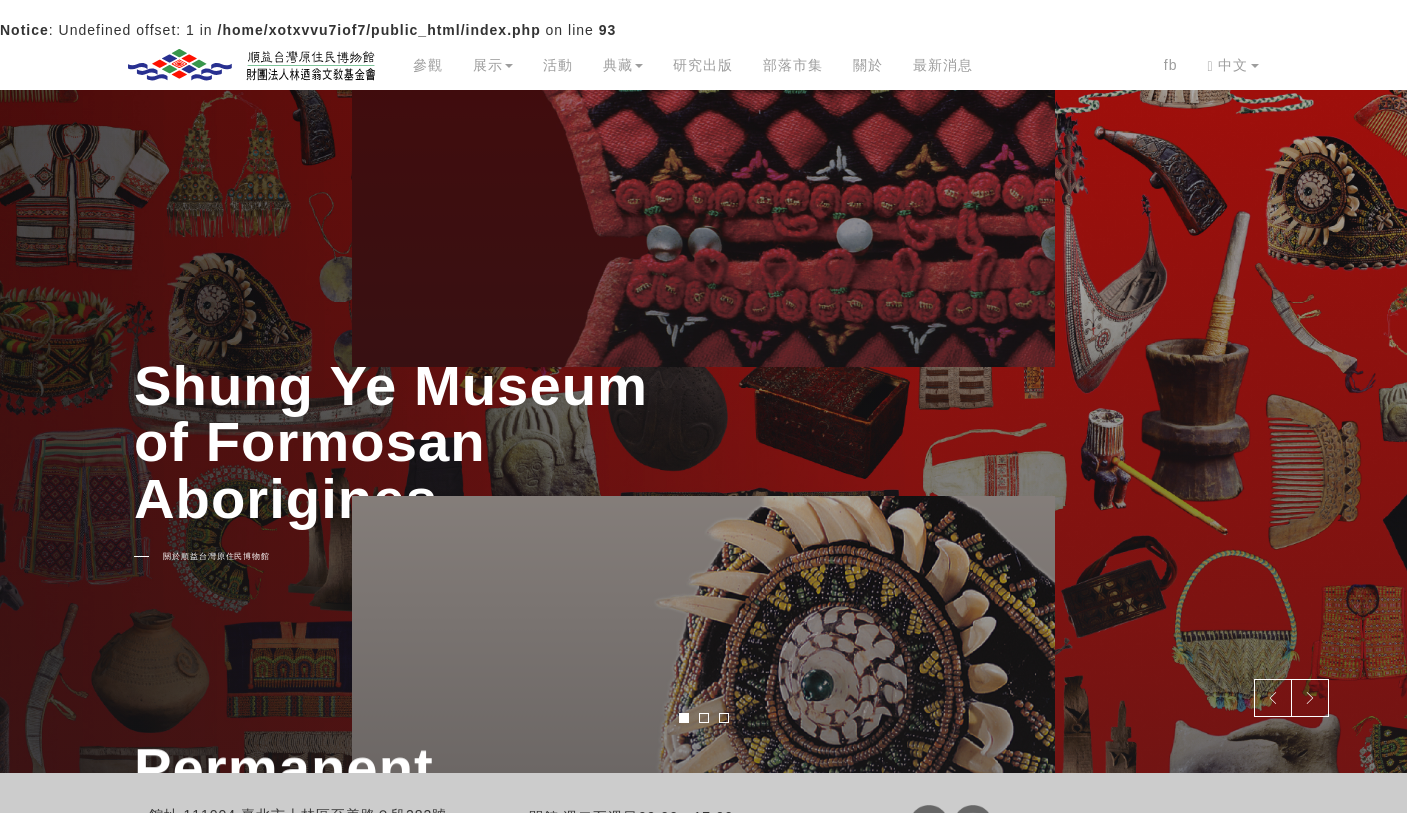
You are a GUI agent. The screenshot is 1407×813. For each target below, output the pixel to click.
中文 (1232, 65)
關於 (868, 65)
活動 (558, 65)
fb (1171, 65)
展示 (493, 65)
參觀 (428, 65)
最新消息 (943, 65)
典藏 (623, 65)
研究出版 (703, 65)
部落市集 (793, 65)
